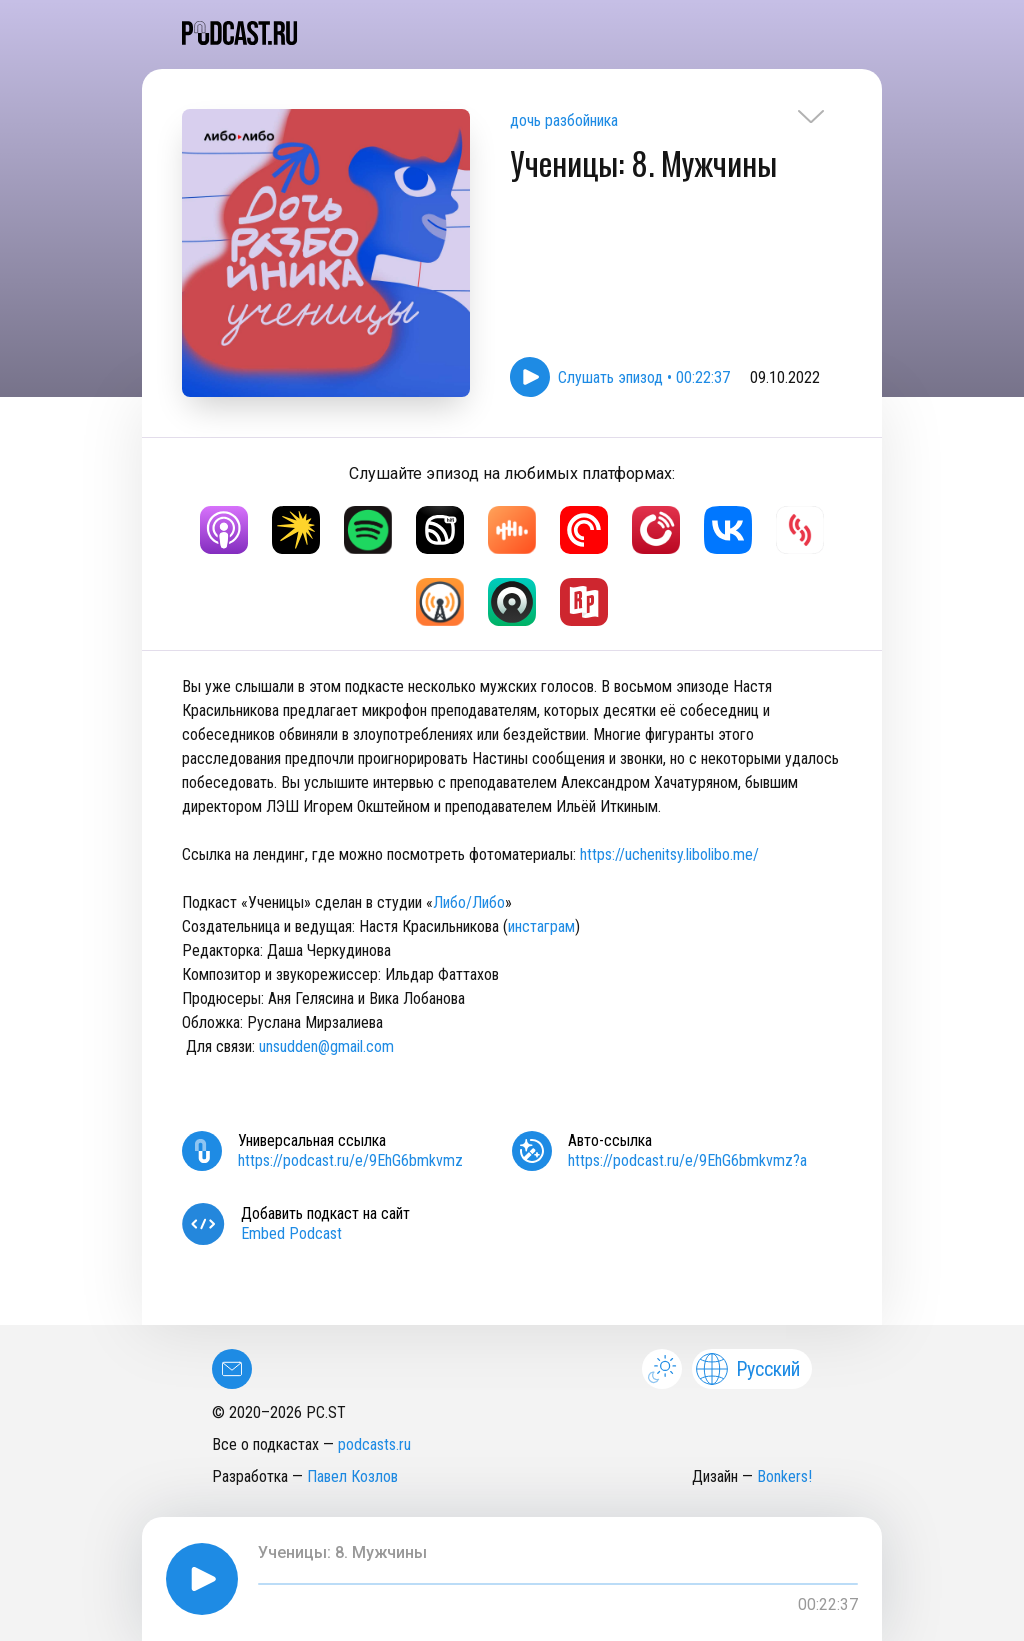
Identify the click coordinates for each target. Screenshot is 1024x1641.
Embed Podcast (291, 1233)
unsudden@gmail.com (326, 1046)
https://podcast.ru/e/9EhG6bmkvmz (350, 1160)
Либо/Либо (469, 902)
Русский (748, 1369)
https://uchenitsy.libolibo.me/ (669, 854)
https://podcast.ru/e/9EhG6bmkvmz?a (687, 1160)
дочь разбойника (564, 120)
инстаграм (541, 926)
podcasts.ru (374, 1444)
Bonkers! (784, 1476)
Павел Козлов (352, 1476)
